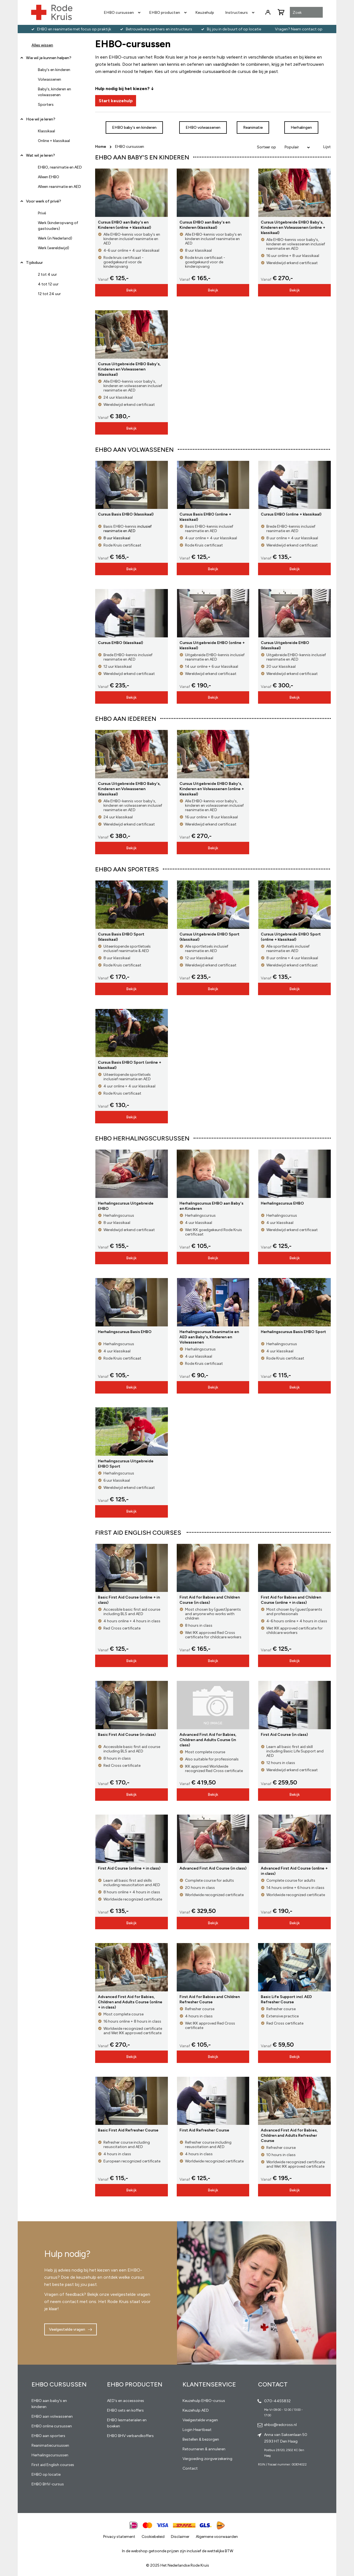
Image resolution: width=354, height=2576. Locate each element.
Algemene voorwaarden (217, 2536)
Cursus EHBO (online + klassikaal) (291, 514)
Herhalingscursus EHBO (282, 1203)
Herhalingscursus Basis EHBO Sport (293, 1331)
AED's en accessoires (125, 2400)
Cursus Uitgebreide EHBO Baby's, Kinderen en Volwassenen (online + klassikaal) (293, 227)
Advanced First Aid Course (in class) (212, 1868)
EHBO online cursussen (52, 2426)
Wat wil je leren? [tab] (40, 155)
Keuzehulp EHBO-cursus (204, 2400)
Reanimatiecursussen (50, 2445)
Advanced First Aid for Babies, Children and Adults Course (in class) (207, 1739)
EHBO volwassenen (203, 127)
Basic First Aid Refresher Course (128, 2130)
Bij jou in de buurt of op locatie (234, 29)
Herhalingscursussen (50, 2455)
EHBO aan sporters (48, 2435)
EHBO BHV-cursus (48, 2484)
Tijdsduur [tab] (34, 262)
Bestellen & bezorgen (201, 2439)
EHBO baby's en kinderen (134, 127)
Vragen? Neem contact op (298, 29)
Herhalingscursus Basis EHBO (125, 1331)
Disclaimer (180, 2536)
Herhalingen (301, 127)
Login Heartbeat (197, 2429)
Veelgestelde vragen (67, 2329)
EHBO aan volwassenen (52, 2416)
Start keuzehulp (116, 100)
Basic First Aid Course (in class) (127, 1734)
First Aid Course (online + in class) (129, 1868)
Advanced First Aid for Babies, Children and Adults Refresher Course (289, 2135)
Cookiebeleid (153, 2536)
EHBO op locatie (46, 2474)
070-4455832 (277, 2401)
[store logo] (51, 12)
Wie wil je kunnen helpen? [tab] (48, 58)
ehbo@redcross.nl (280, 2424)
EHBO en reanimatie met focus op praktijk (74, 29)
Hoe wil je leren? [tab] (40, 121)
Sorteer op (266, 147)
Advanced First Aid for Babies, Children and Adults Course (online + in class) (130, 2002)
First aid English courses (53, 2464)
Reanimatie (253, 127)
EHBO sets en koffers (125, 2410)
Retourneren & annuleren (204, 2449)
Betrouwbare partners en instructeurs (159, 29)
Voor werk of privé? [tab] (43, 201)
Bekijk (131, 290)
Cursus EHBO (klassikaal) (120, 642)
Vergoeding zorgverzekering (207, 2458)
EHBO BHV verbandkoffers (130, 2435)
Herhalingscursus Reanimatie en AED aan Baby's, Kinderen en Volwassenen (209, 1337)
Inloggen (267, 12)
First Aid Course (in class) (284, 1734)
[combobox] (306, 12)
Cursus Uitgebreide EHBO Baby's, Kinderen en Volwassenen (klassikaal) (129, 369)
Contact (190, 2468)
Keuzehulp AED (196, 2410)
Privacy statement (119, 2536)
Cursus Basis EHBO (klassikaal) (125, 514)
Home (101, 146)
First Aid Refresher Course (204, 2130)
